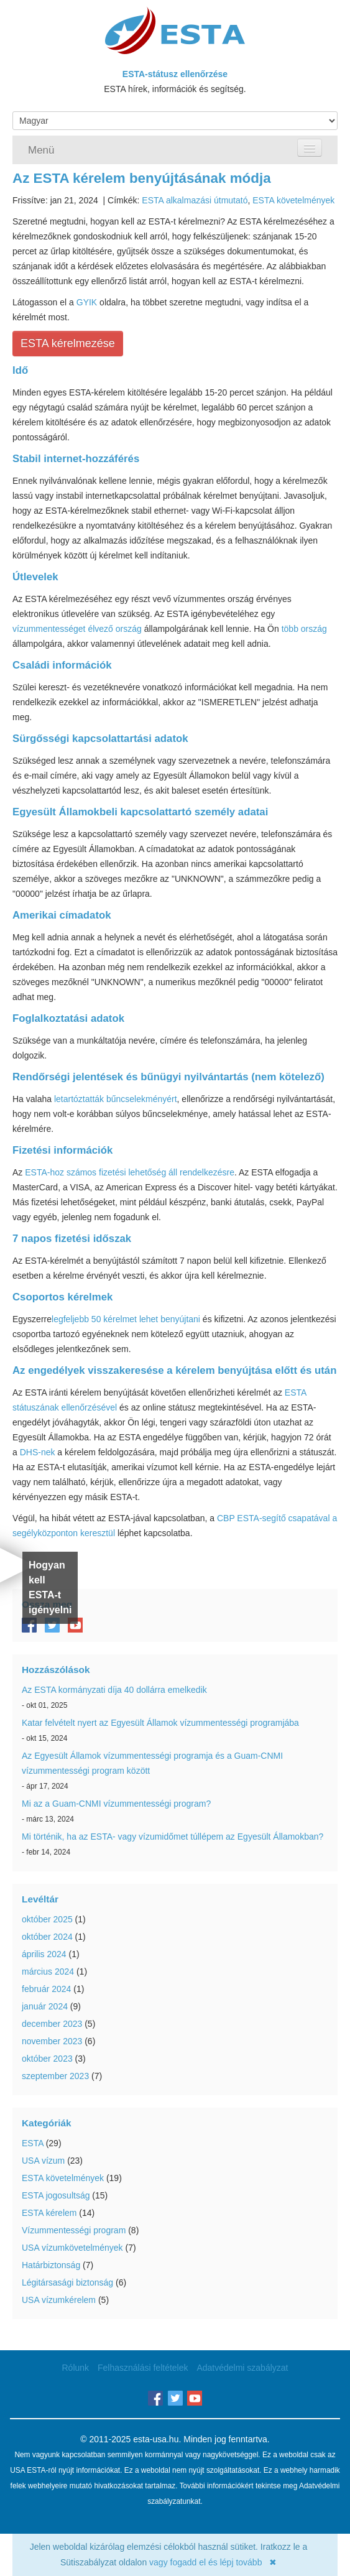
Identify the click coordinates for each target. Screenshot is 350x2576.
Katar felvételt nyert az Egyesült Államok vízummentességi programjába (160, 1723)
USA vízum (43, 2161)
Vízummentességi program (74, 2230)
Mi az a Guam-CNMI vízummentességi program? (116, 1804)
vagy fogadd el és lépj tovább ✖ (213, 2562)
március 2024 (48, 1971)
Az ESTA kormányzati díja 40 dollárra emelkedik (114, 1690)
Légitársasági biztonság (67, 2282)
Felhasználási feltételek (143, 2368)
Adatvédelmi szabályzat (242, 2368)
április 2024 (44, 1954)
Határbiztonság (51, 2265)
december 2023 (52, 2024)
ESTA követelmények (293, 200)
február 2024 (46, 1989)
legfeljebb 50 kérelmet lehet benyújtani (126, 1319)
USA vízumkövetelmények (72, 2248)
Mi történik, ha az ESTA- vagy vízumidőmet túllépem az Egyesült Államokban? (172, 1837)
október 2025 (47, 1919)
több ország (304, 629)
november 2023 (52, 2041)
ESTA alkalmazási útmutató (194, 200)
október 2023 (47, 2059)
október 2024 (47, 1937)
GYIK (86, 302)
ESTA (33, 2143)
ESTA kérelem (49, 2213)
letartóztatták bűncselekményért (115, 1099)
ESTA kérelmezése (68, 343)
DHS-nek (37, 1452)
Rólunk (76, 2368)
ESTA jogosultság (56, 2195)
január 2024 (45, 2006)
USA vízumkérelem (59, 2300)
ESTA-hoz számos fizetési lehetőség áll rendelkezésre (129, 1172)
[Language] (175, 120)
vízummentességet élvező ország (77, 629)
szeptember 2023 (55, 2076)
